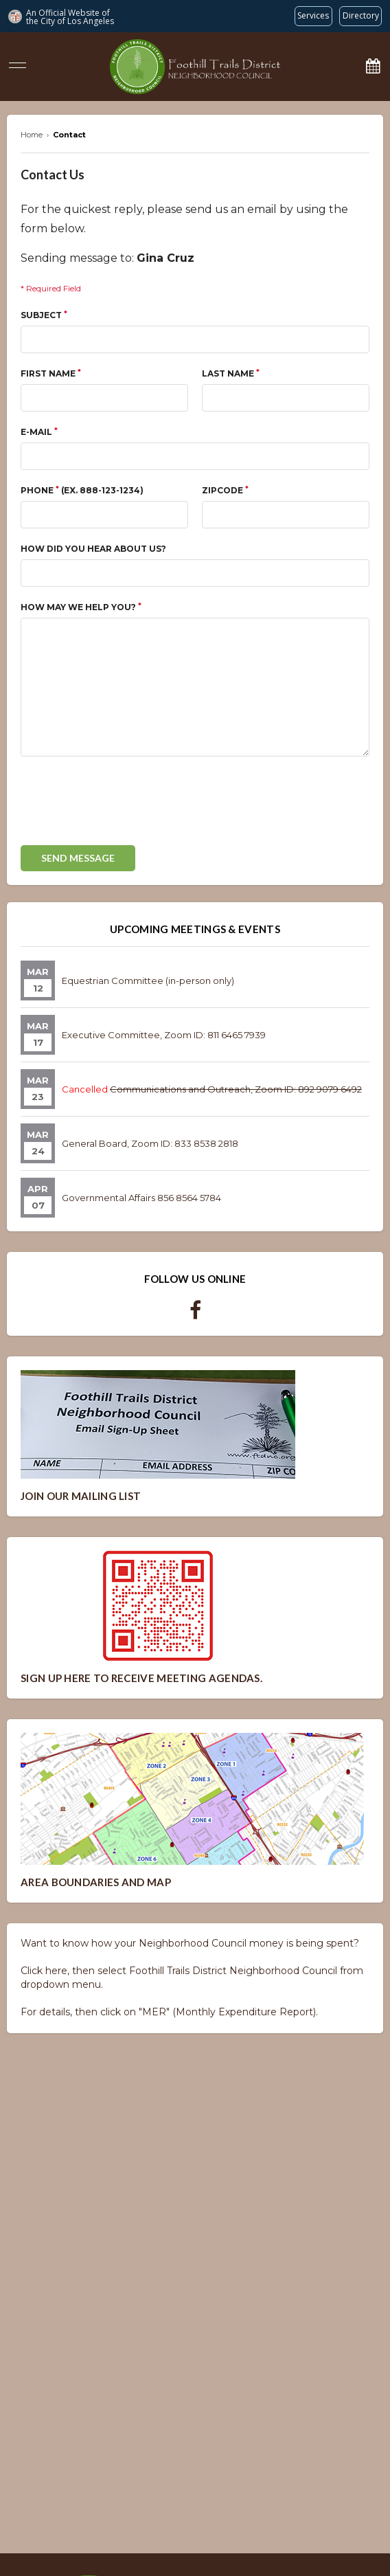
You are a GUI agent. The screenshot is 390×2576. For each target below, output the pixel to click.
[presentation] (125, 804)
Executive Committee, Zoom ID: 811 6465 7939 (164, 1034)
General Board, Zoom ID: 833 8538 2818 (150, 1143)
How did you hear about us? (93, 549)
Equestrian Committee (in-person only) (148, 980)
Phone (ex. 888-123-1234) (82, 490)
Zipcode (225, 490)
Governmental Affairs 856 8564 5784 (141, 1197)
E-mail (39, 432)
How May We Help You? (81, 607)
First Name (51, 373)
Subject (44, 315)
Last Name (231, 373)
